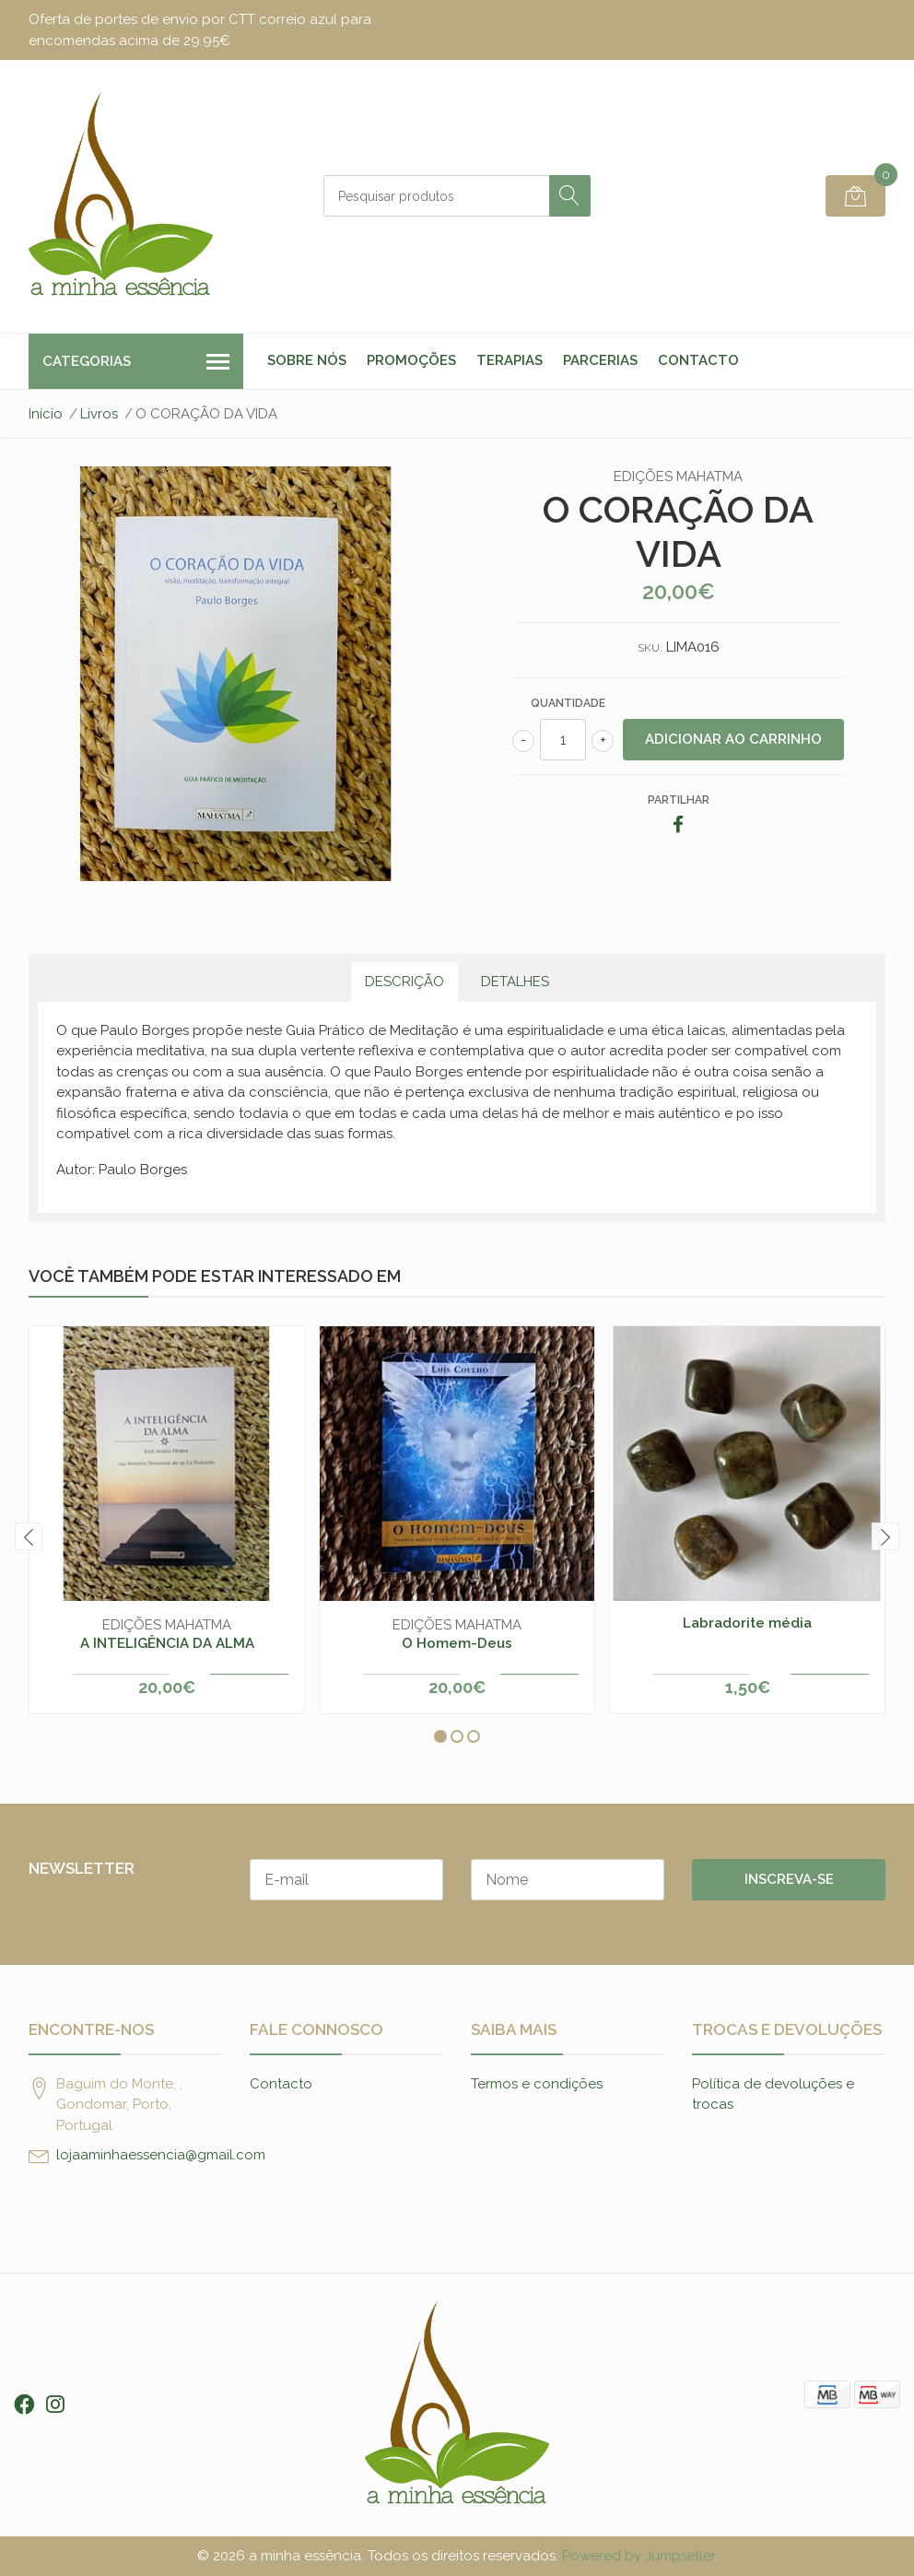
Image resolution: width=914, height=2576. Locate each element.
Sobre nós (306, 360)
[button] (440, 1736)
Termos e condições (537, 2084)
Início (46, 414)
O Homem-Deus (457, 1643)
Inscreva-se (789, 1879)
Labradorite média (747, 1623)
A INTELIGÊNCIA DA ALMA (167, 1643)
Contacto (698, 360)
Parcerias (600, 360)
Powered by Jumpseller (638, 2555)
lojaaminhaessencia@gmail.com (160, 2155)
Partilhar (678, 800)
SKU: (650, 647)
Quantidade (568, 703)
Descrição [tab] (404, 981)
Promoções (411, 360)
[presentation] (28, 1536)
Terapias (509, 360)
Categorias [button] (135, 362)
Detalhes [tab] (515, 981)
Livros (99, 414)
